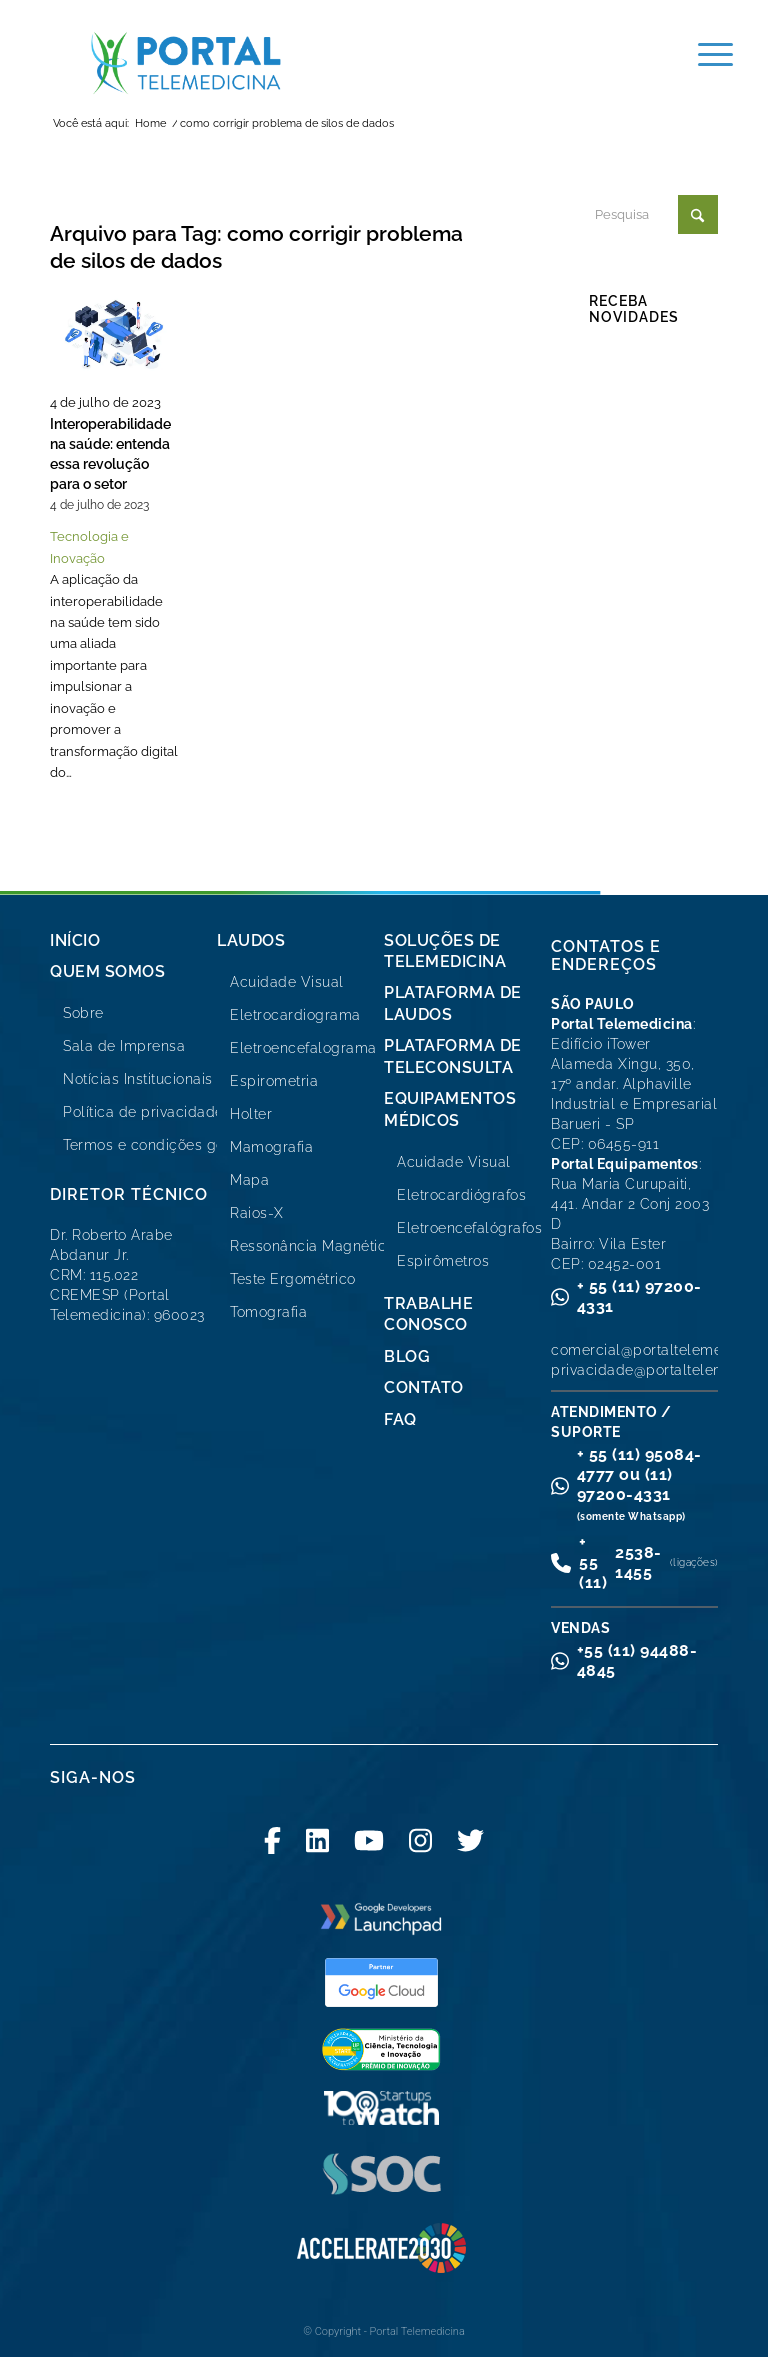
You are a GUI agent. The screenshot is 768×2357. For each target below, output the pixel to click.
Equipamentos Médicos (450, 1109)
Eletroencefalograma (303, 1048)
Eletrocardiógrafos (461, 1195)
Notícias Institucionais (138, 1079)
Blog (407, 1356)
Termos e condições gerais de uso (182, 1145)
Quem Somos (107, 971)
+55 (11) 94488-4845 (637, 1660)
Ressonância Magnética (312, 1246)
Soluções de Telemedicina (445, 951)
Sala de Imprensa (124, 1046)
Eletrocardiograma (295, 1015)
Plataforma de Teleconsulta (453, 1056)
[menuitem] (705, 55)
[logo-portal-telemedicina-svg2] (186, 63)
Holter (251, 1114)
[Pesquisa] (653, 214)
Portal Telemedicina (417, 2331)
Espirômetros (443, 1261)
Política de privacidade (143, 1112)
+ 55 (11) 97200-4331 (639, 1296)
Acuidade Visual (287, 982)
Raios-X (257, 1213)
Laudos (251, 940)
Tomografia (268, 1312)
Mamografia (271, 1147)
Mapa (249, 1180)
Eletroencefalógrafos (469, 1228)
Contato (424, 1387)
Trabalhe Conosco (428, 1314)
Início (75, 940)
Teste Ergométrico (293, 1279)
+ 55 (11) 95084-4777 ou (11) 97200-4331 (639, 1483)
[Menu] (705, 55)
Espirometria (274, 1081)
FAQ (400, 1419)
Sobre (83, 1013)
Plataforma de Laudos (453, 1003)
